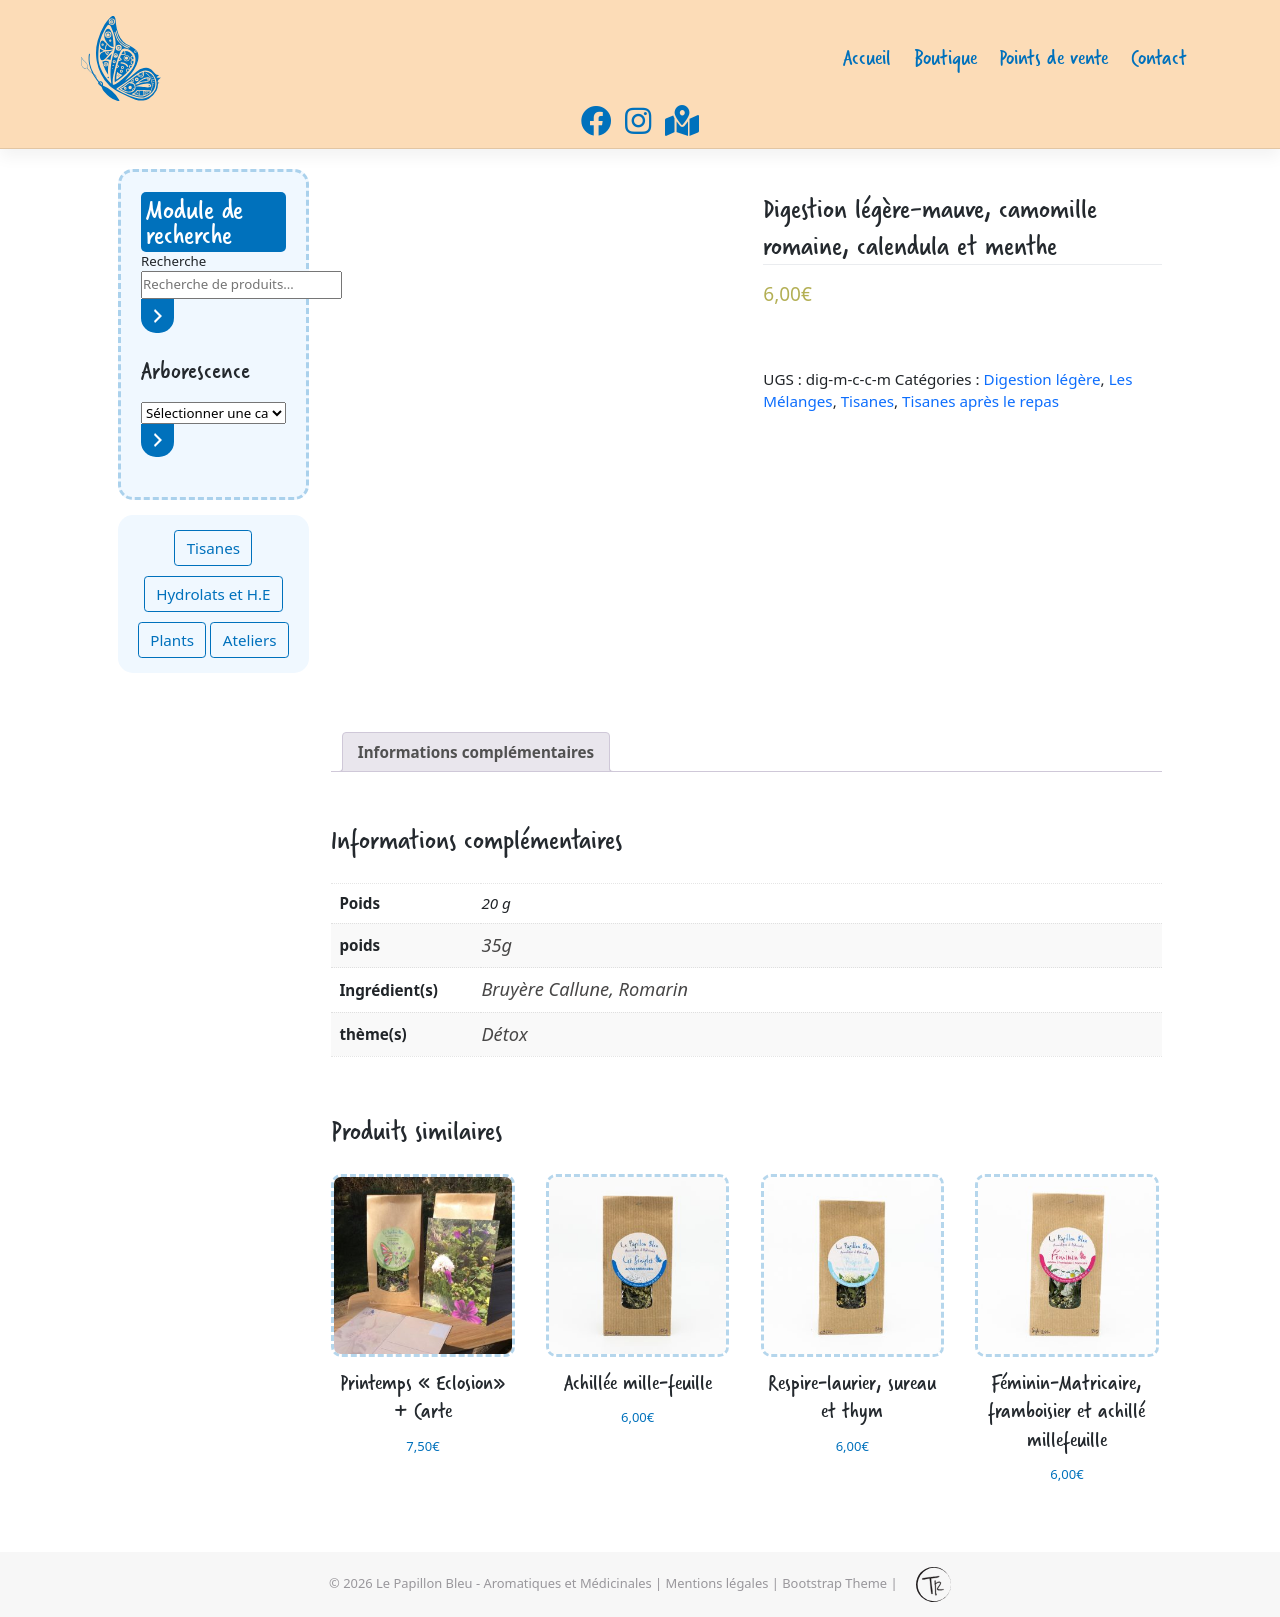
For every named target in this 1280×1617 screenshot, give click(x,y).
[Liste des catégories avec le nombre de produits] (213, 413)
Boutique (945, 57)
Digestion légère (1042, 379)
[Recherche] (157, 315)
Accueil (867, 57)
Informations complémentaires (476, 752)
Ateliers (250, 640)
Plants (172, 640)
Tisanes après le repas (980, 401)
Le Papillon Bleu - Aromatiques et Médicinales (514, 1583)
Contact (1159, 57)
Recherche (173, 261)
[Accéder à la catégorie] (157, 440)
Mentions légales (717, 1583)
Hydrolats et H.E (213, 594)
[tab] (476, 752)
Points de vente (1053, 57)
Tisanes (213, 548)
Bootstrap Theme (834, 1583)
